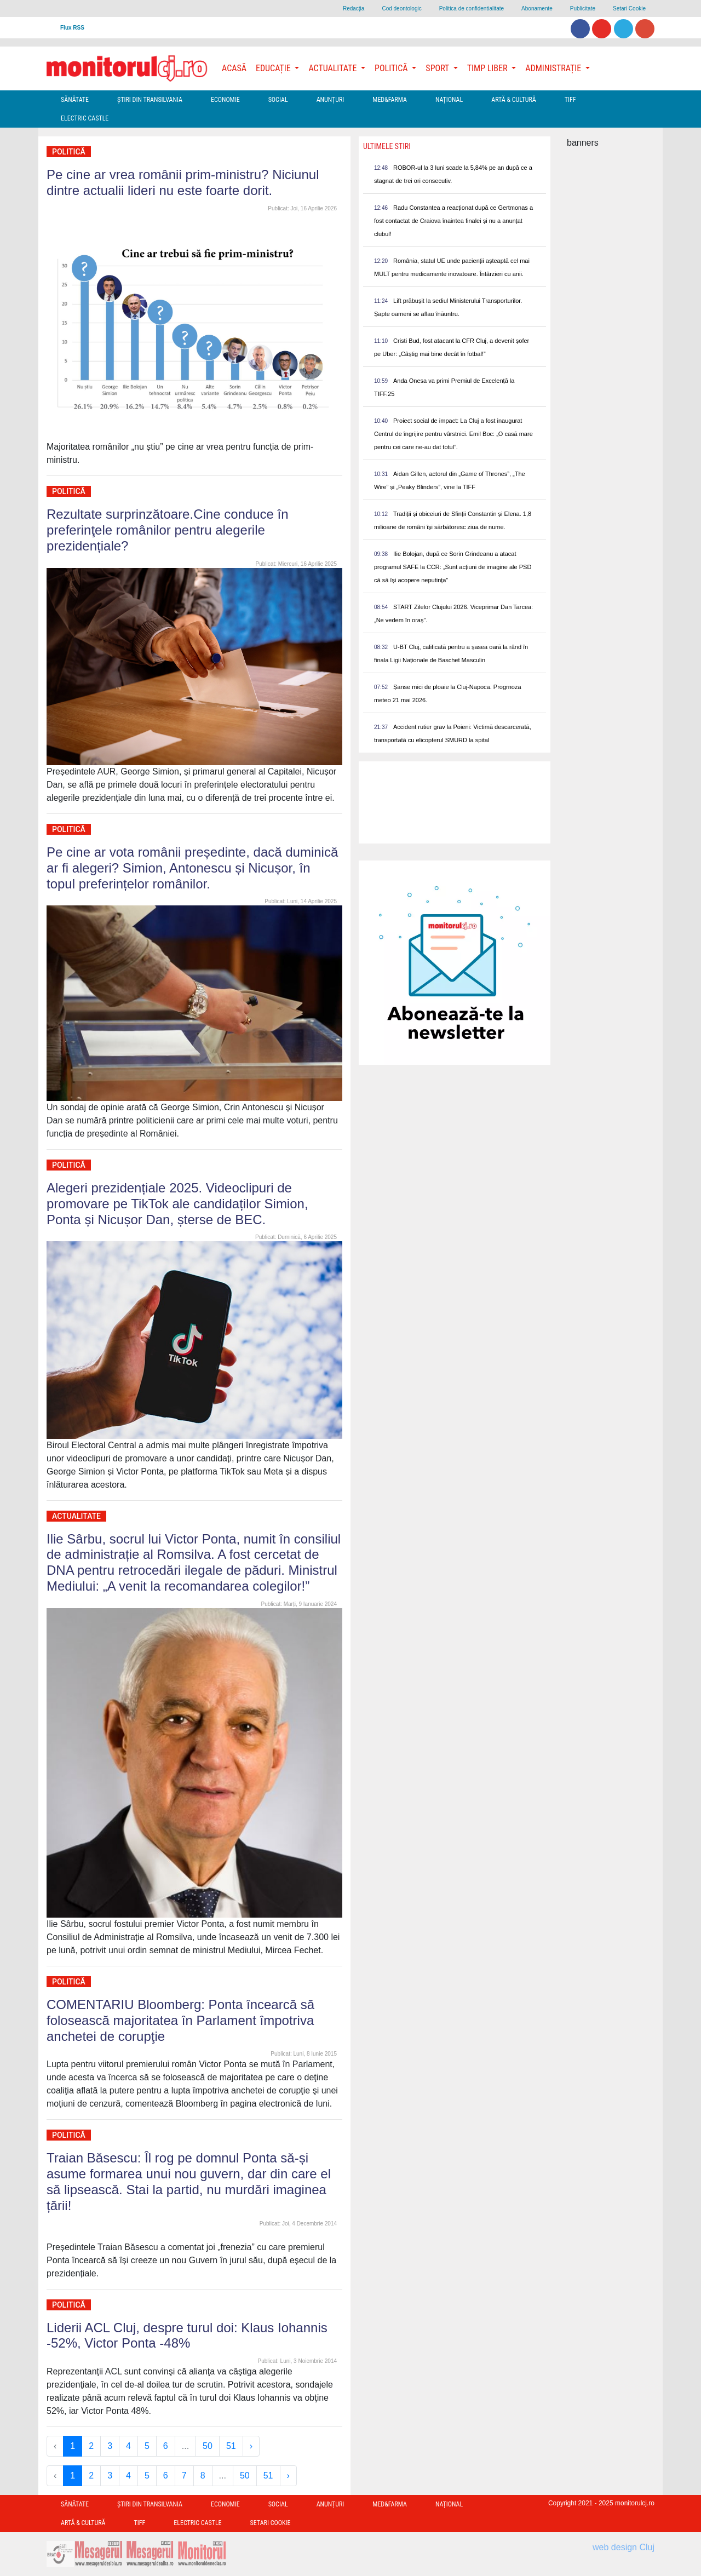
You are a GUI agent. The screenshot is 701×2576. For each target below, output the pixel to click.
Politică (68, 151)
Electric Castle (84, 118)
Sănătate (75, 100)
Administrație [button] (554, 68)
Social (278, 100)
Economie (225, 100)
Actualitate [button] (333, 68)
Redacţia (353, 8)
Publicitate (582, 8)
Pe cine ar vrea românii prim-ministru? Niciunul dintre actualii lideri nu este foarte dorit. (183, 182)
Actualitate (76, 1516)
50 (207, 2446)
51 (231, 2446)
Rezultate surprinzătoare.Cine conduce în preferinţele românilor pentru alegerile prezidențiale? (168, 530)
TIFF (570, 100)
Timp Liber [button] (488, 68)
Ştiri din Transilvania (149, 100)
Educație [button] (274, 68)
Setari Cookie (629, 8)
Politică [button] (392, 68)
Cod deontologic (401, 8)
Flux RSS (72, 28)
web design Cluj (623, 2547)
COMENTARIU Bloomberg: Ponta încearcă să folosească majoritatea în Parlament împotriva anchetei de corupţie (180, 2020)
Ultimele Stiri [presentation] (387, 146)
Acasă (234, 68)
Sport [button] (438, 68)
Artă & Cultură (513, 100)
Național (449, 100)
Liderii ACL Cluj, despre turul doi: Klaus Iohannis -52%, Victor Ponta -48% (187, 2335)
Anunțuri (330, 100)
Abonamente (537, 8)
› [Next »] (251, 2446)
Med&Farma (389, 100)
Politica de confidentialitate (471, 8)
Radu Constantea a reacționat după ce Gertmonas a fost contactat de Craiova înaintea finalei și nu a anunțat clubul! (453, 220)
